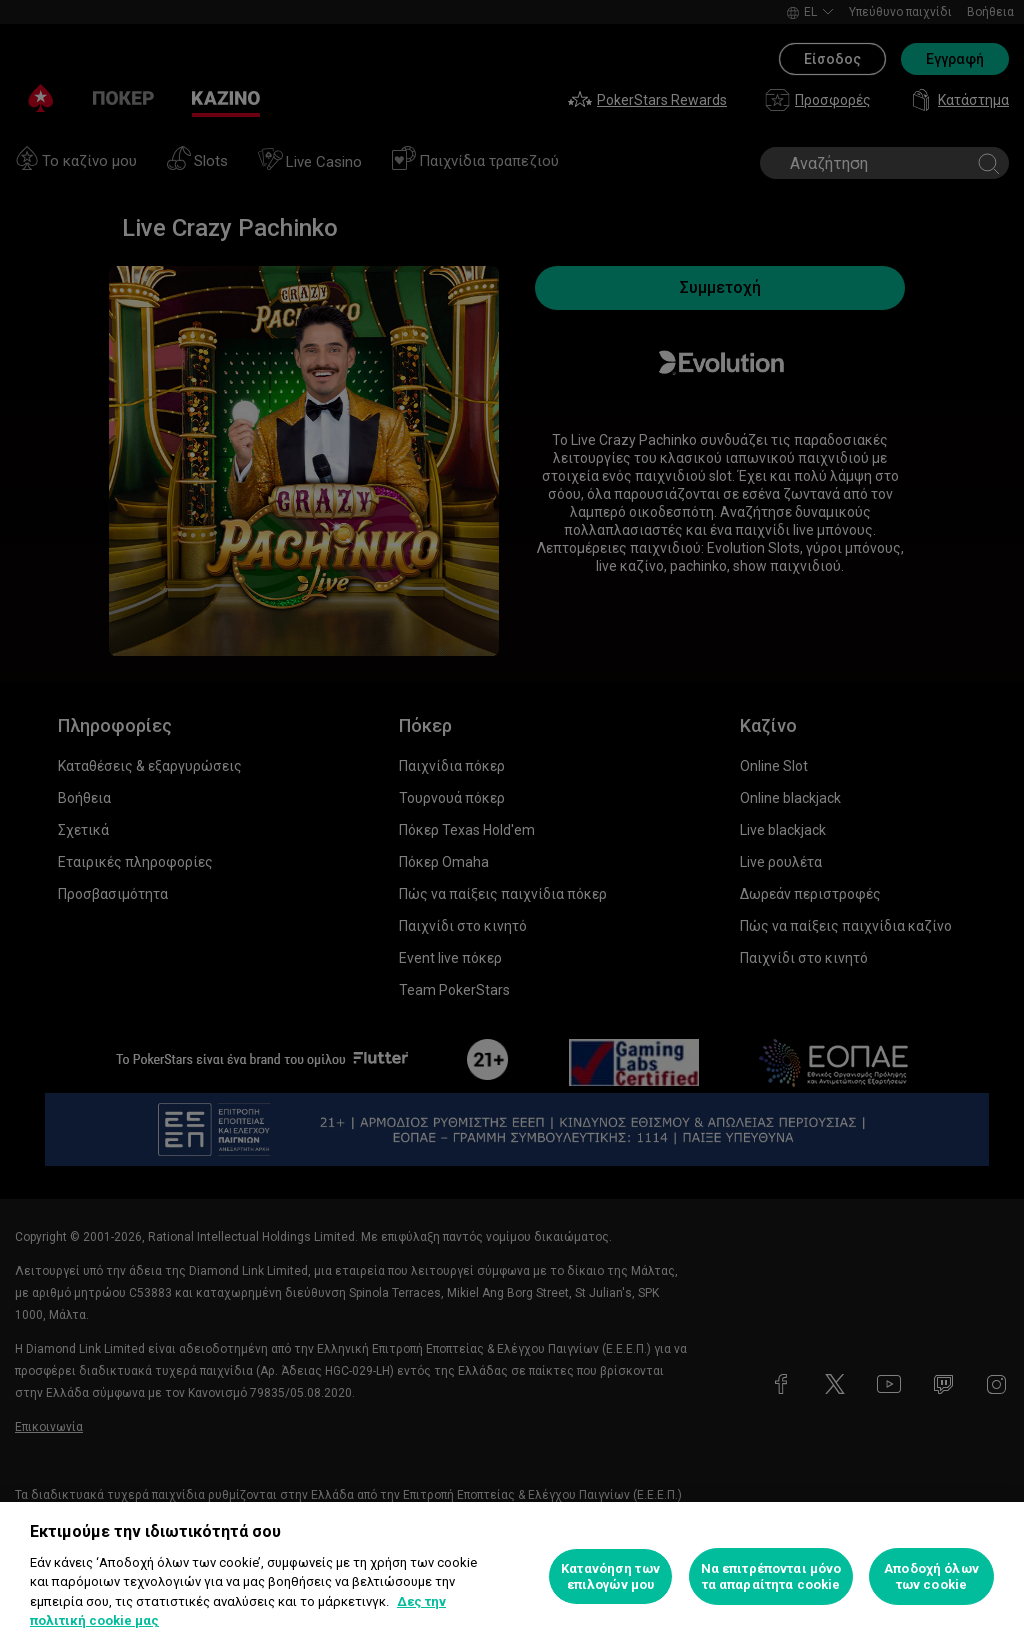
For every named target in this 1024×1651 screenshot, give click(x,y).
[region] (512, 1576)
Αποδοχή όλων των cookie (931, 1576)
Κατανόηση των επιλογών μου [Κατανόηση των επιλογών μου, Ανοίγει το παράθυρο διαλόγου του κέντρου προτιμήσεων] (610, 1576)
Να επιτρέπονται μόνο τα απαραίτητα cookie (771, 1576)
